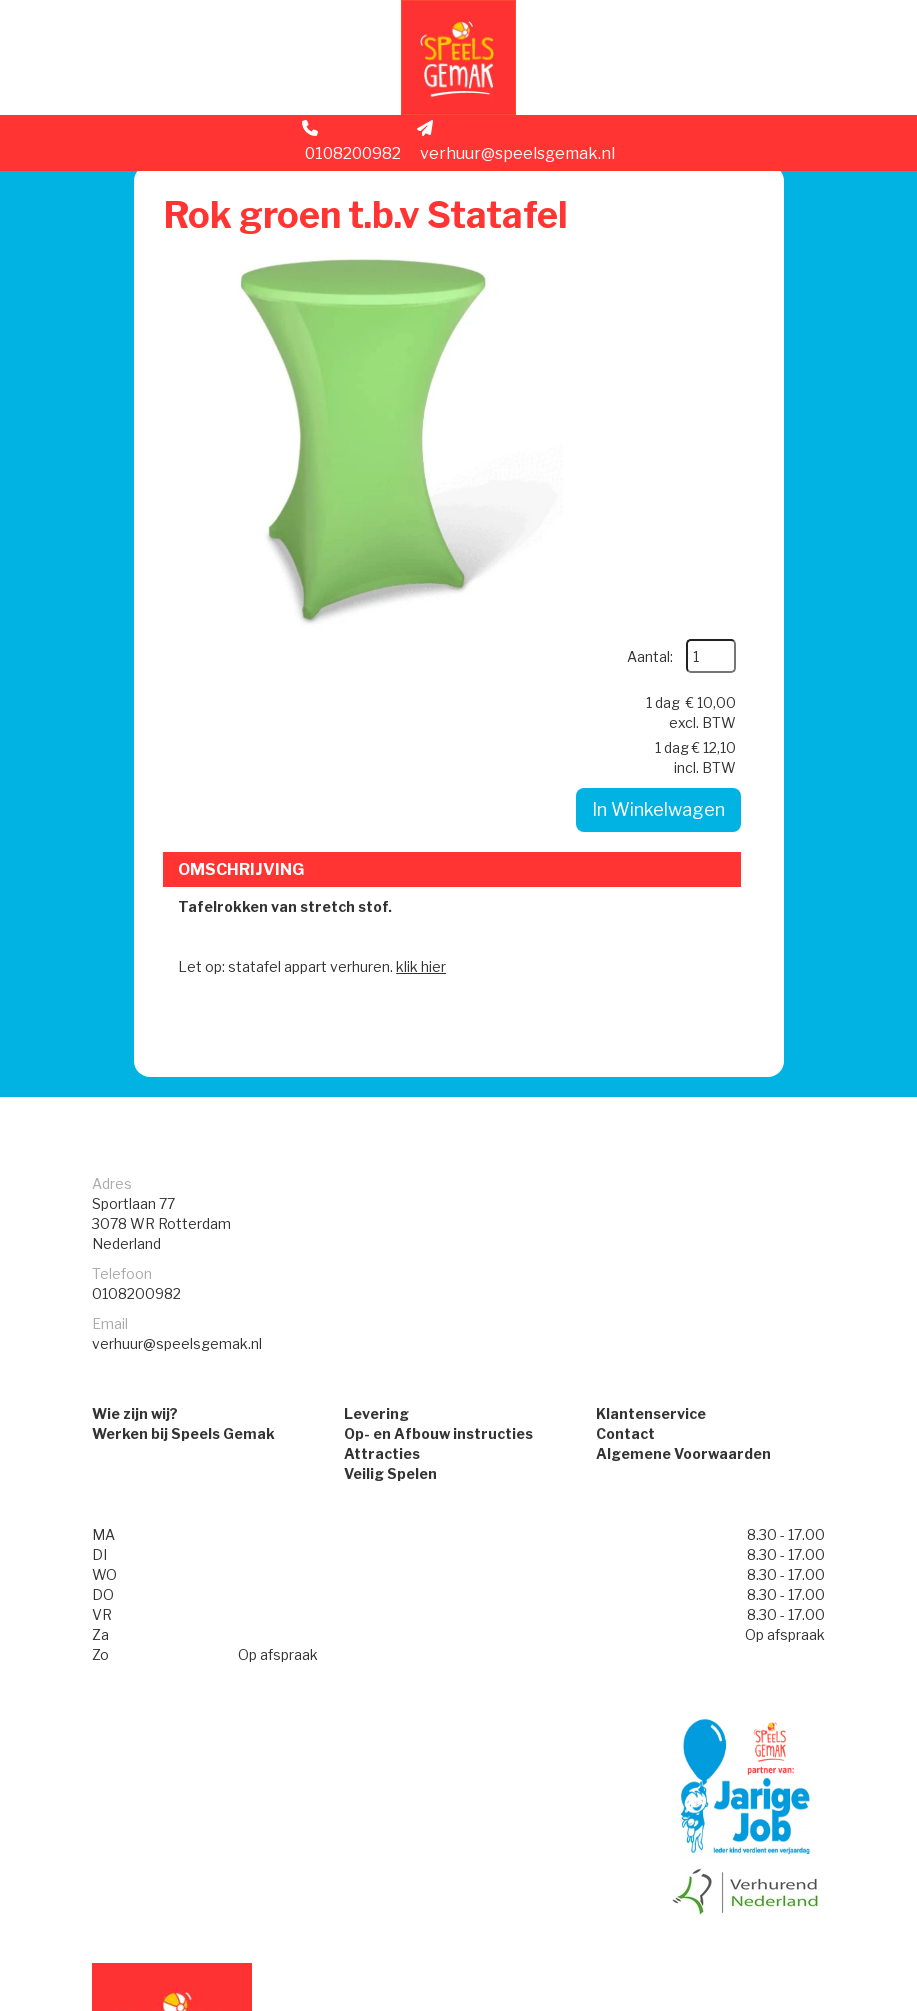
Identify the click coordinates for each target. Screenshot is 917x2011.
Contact (625, 1218)
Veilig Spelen (390, 1258)
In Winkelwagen (654, 457)
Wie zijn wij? (135, 1198)
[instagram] (766, 1999)
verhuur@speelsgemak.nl (516, 146)
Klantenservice (651, 1198)
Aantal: (699, 251)
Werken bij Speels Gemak (183, 1218)
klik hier (424, 747)
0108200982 (351, 146)
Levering (376, 1198)
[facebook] (730, 1999)
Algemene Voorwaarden (683, 1238)
